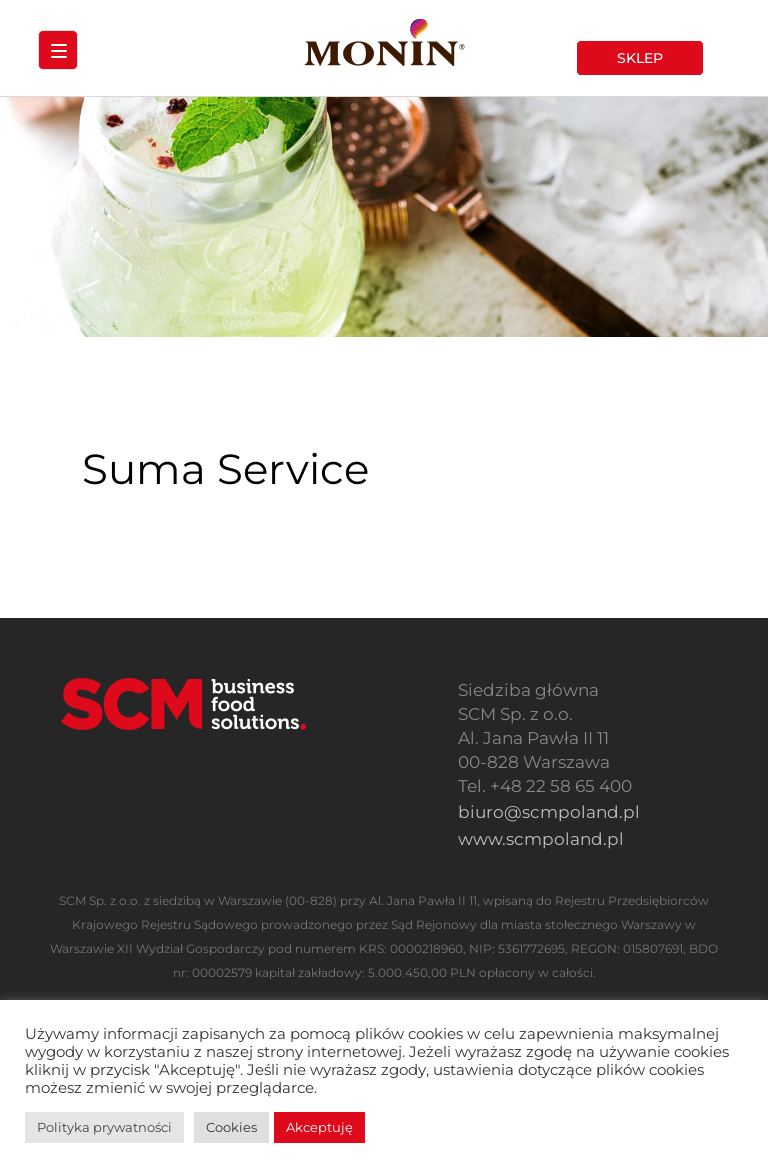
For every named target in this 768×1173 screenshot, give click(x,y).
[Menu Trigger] (58, 50)
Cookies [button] (231, 1127)
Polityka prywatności (104, 1127)
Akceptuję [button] (319, 1127)
